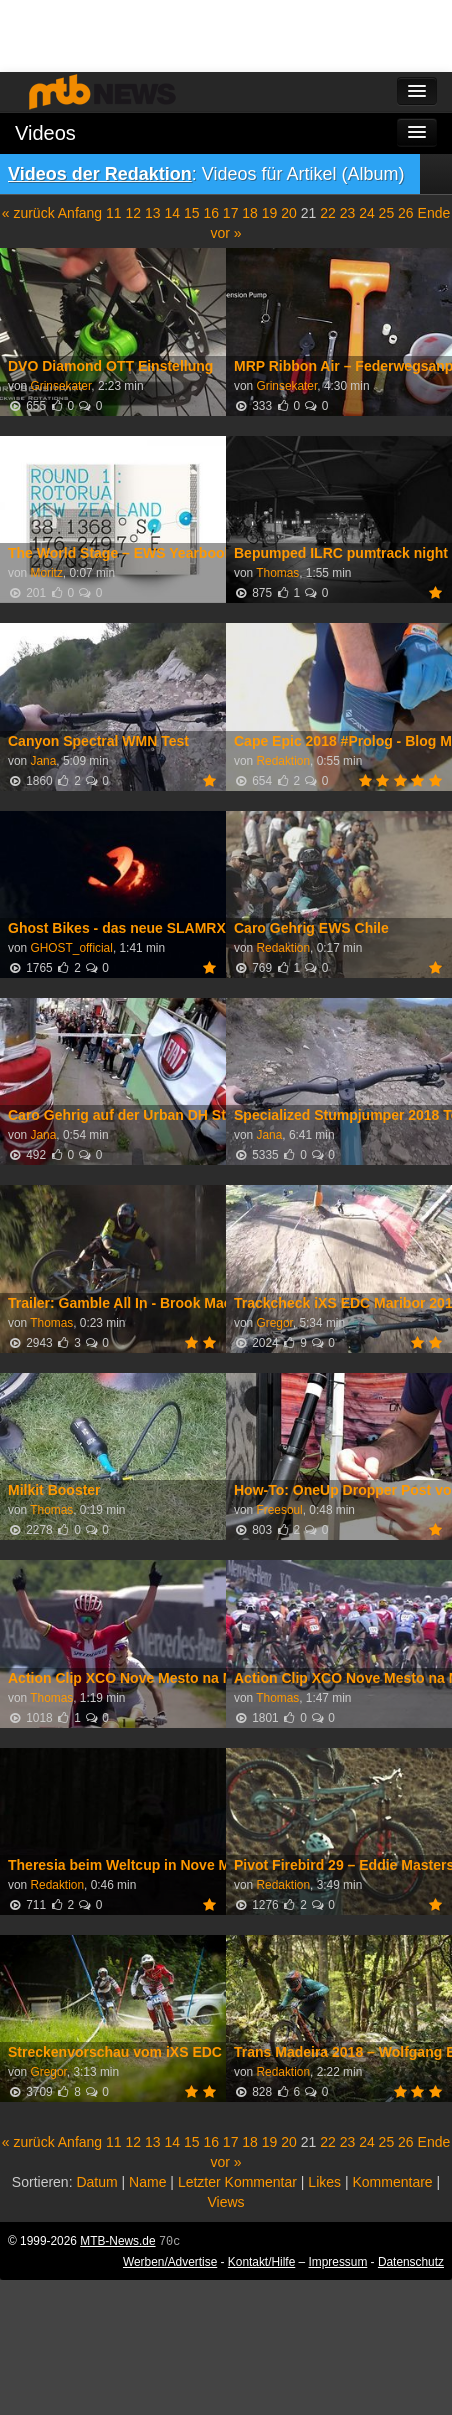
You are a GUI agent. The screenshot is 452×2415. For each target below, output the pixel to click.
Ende (434, 213)
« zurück (28, 213)
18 (250, 213)
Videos (45, 133)
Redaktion (283, 761)
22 (328, 213)
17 (231, 213)
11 (114, 213)
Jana (43, 761)
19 (270, 213)
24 (367, 213)
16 (211, 213)
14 (172, 213)
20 (289, 213)
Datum (96, 2182)
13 (153, 213)
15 (192, 213)
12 (134, 213)
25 (387, 213)
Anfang (80, 213)
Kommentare (392, 2182)
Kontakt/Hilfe (261, 2262)
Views (225, 2202)
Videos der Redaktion (100, 174)
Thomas (277, 573)
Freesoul (279, 1510)
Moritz (46, 573)
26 (406, 213)
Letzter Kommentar (237, 2182)
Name (147, 2182)
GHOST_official (71, 948)
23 (348, 213)
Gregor (274, 1323)
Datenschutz (411, 2262)
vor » (225, 233)
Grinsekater (60, 386)
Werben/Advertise (170, 2262)
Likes (324, 2182)
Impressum (338, 2262)
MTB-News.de (117, 2241)
